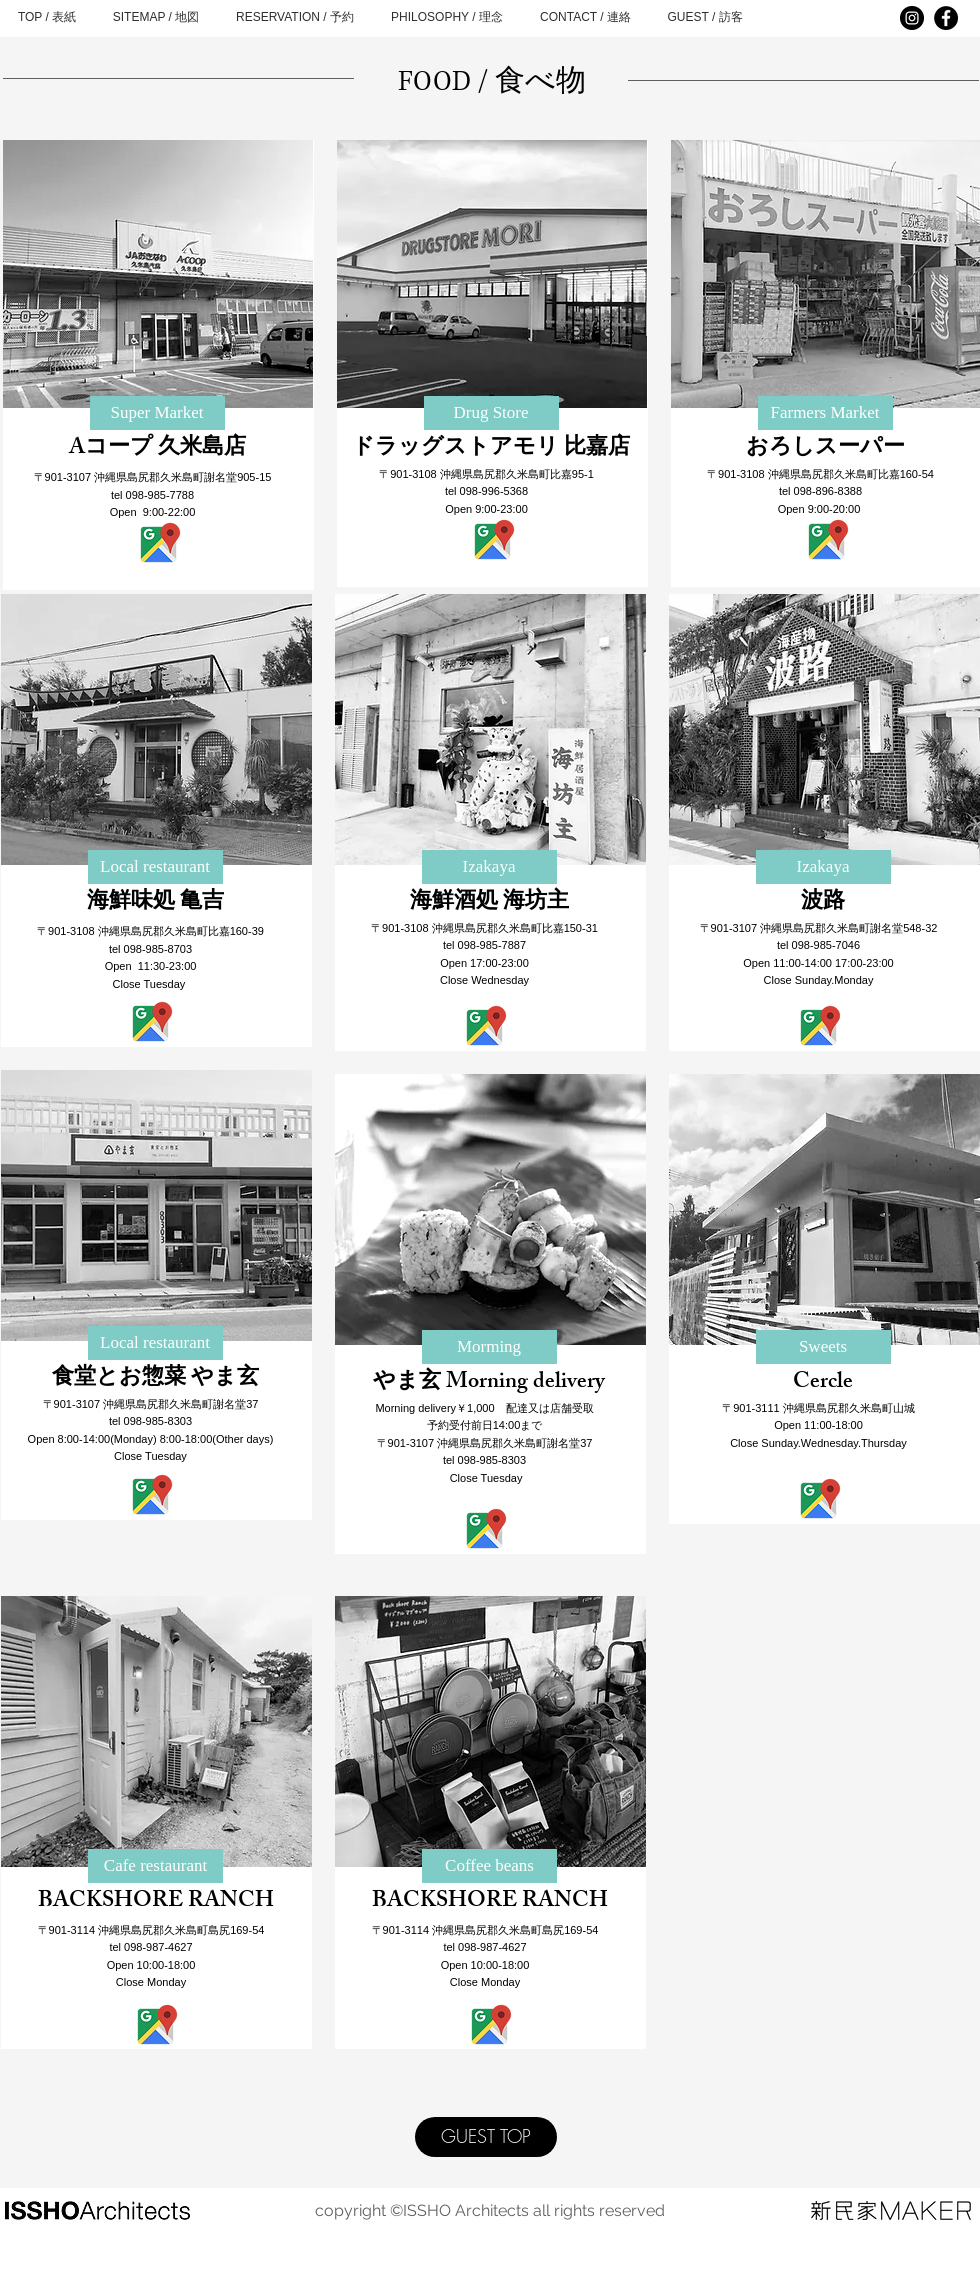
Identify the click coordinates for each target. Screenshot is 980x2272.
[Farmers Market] (825, 413)
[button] (489, 867)
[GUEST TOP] (486, 2137)
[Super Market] (157, 413)
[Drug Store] (491, 413)
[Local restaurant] (155, 867)
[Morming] (489, 1347)
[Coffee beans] (489, 1866)
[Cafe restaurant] (155, 1866)
